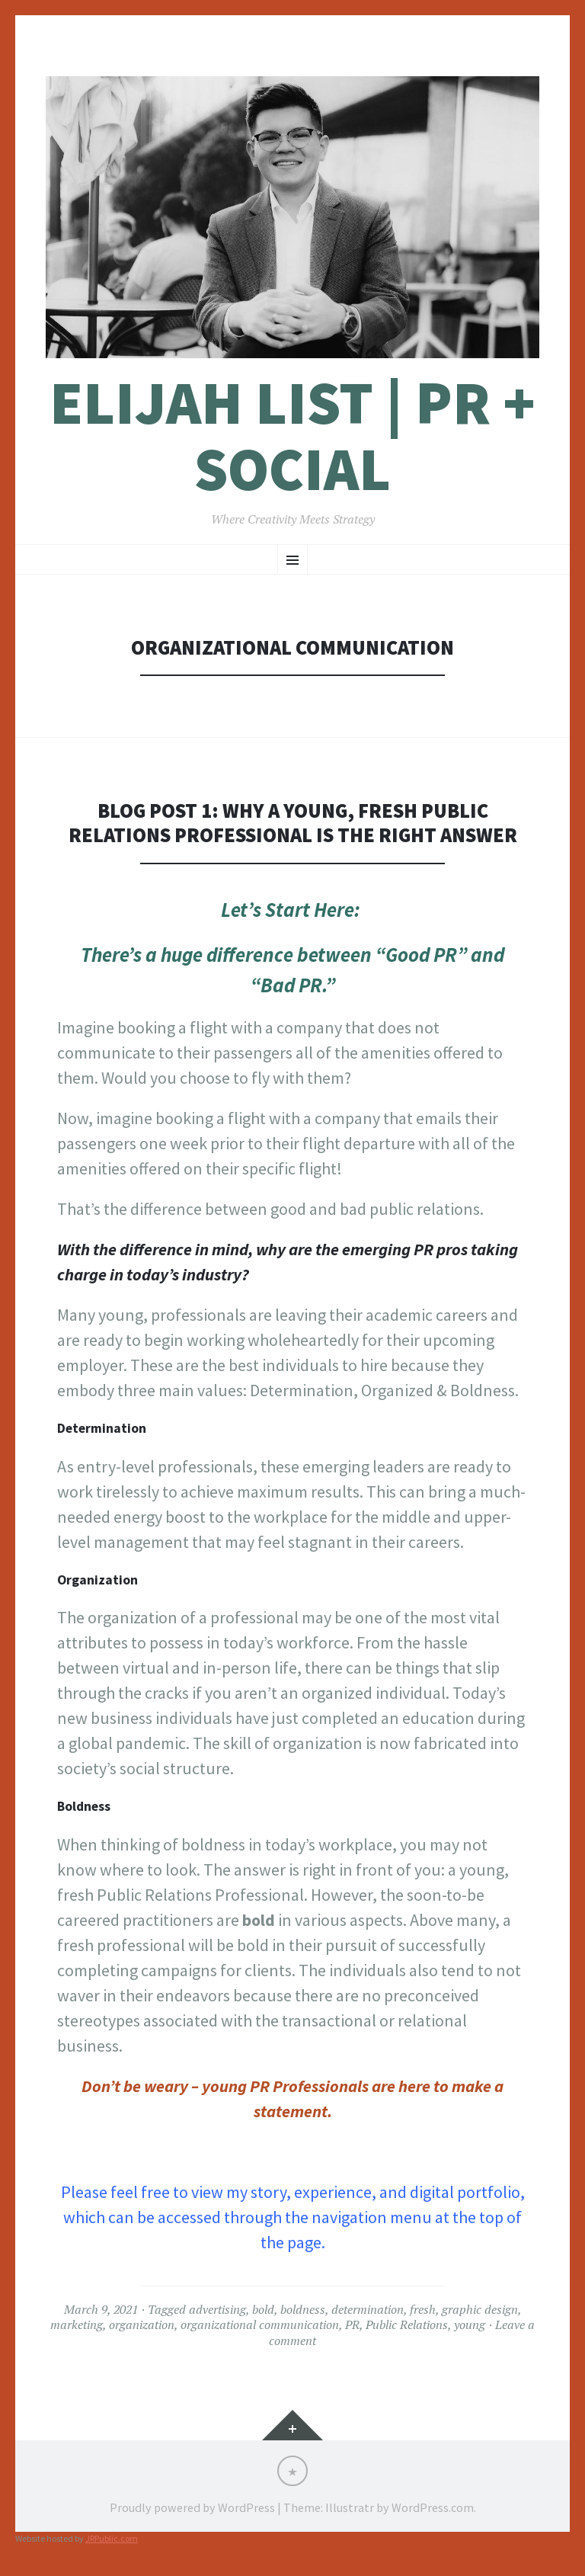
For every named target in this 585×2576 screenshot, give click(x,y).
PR (352, 2324)
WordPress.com (433, 2507)
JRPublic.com (111, 2538)
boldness (302, 2309)
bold (263, 2309)
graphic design (480, 2309)
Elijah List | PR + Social (292, 436)
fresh (423, 2309)
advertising (217, 2309)
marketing (76, 2324)
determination (367, 2309)
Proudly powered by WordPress (192, 2507)
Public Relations (407, 2324)
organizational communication (260, 2324)
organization (141, 2324)
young (469, 2324)
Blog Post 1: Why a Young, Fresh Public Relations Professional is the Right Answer (292, 822)
